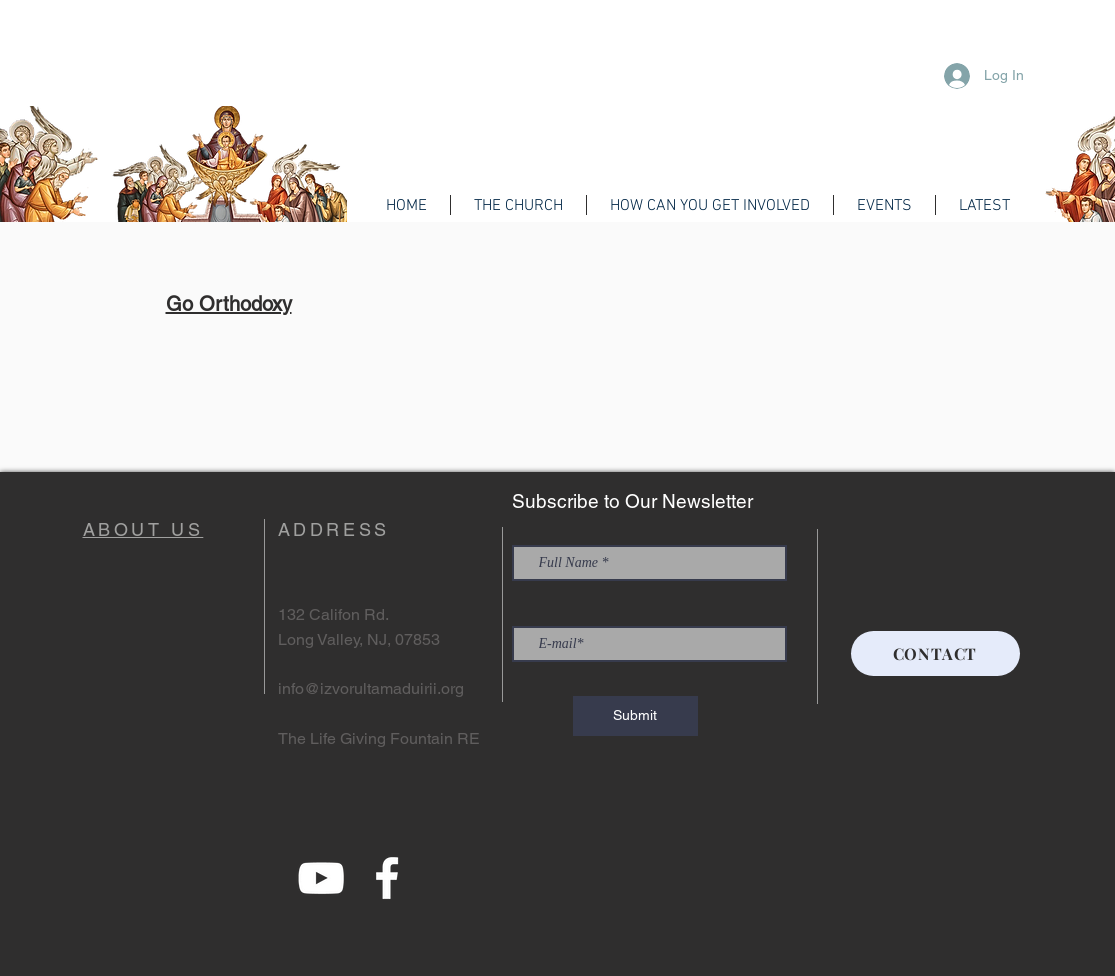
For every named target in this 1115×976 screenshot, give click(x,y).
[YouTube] (321, 878)
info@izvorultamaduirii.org (371, 688)
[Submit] (635, 716)
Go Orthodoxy (229, 304)
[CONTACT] (935, 653)
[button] (518, 205)
